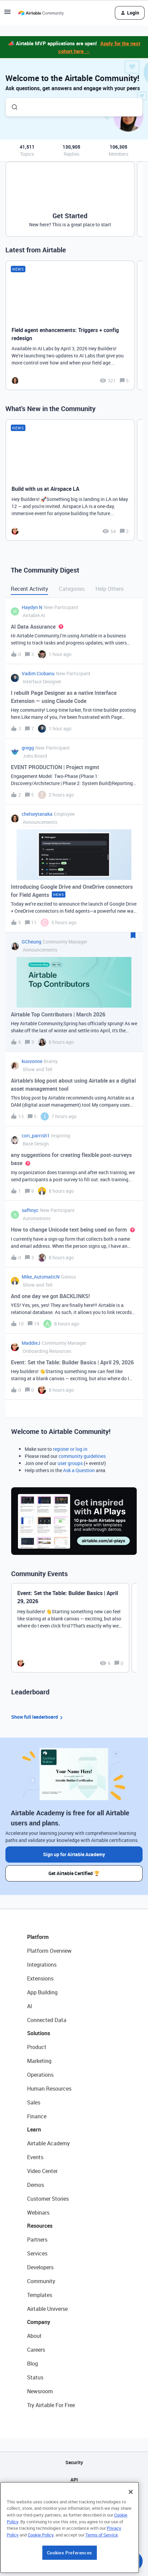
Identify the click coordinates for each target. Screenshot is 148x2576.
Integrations (42, 1964)
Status (35, 2377)
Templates (39, 2295)
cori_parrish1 (36, 1135)
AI (29, 2006)
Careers (36, 2349)
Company (38, 2322)
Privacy (74, 2514)
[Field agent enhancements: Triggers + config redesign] (70, 325)
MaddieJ (31, 1343)
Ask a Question (79, 1470)
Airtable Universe (47, 2309)
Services (37, 2253)
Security (74, 2462)
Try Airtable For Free (51, 2405)
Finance (36, 2116)
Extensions (40, 1978)
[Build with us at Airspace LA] (70, 480)
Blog (32, 2363)
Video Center (42, 2171)
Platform (38, 1937)
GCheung (31, 941)
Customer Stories (48, 2198)
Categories (72, 588)
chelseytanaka (37, 814)
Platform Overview (49, 1950)
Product (36, 2047)
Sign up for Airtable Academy (74, 1854)
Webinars (38, 2212)
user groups (70, 1463)
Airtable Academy (48, 2143)
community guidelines (82, 1456)
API (74, 2479)
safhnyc (30, 1210)
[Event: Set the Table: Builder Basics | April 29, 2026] (70, 1628)
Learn (34, 2129)
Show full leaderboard (38, 1717)
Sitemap (74, 2497)
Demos (35, 2185)
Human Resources (49, 2088)
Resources (39, 2225)
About (34, 2336)
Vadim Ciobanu (38, 673)
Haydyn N (32, 607)
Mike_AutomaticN (41, 1276)
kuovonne (32, 1061)
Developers (40, 2267)
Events (35, 2157)
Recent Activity (29, 588)
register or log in (70, 1449)
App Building (42, 1992)
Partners (37, 2239)
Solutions (38, 2033)
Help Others (110, 588)
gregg (28, 747)
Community (41, 2281)
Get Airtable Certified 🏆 (74, 1873)
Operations (40, 2074)
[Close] (130, 2531)
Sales (33, 2102)
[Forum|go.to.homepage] (41, 12)
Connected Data (46, 2020)
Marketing (39, 2061)
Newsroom (40, 2391)
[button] (7, 14)
